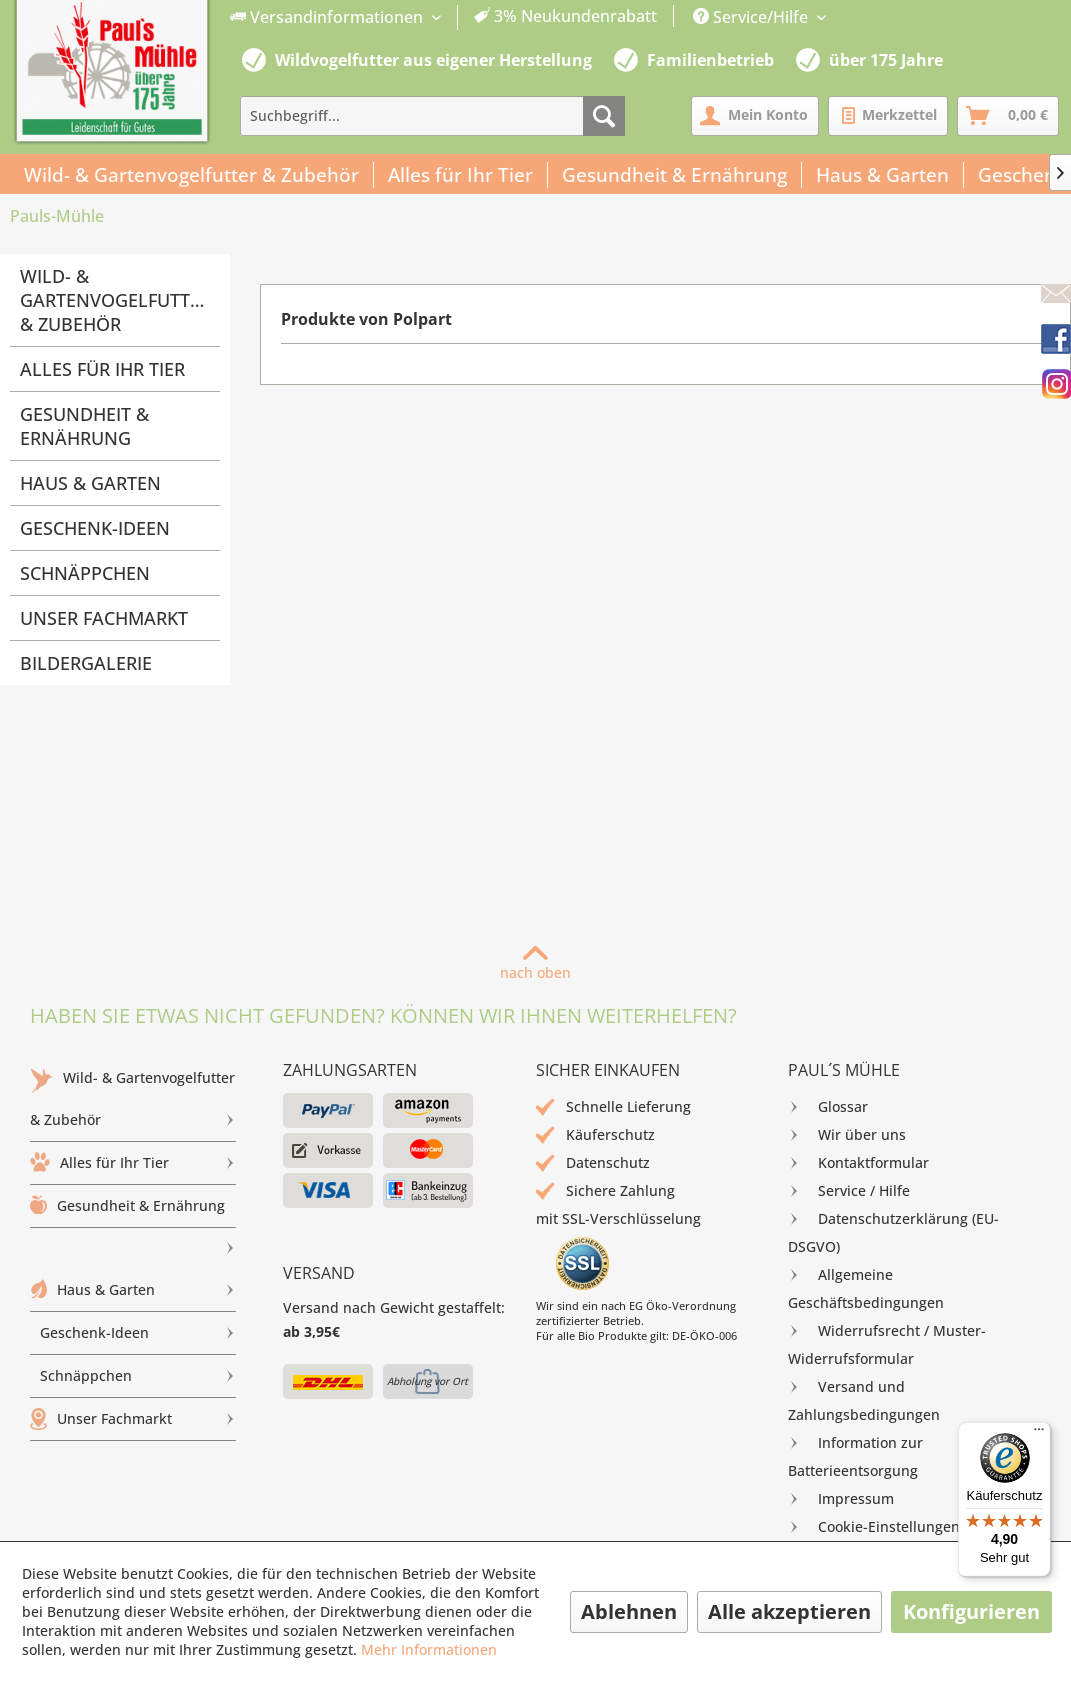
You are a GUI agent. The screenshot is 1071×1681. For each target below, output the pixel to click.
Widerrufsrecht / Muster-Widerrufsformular (887, 1342)
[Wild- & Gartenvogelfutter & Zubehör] (192, 175)
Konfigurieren (971, 1611)
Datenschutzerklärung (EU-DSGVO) (893, 1230)
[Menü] (1039, 1434)
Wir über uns (847, 1135)
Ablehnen (629, 1611)
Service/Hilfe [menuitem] (752, 17)
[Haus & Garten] (883, 175)
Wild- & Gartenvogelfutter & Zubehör (115, 300)
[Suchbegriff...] (433, 116)
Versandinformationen (328, 17)
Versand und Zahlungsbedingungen (864, 1398)
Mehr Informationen (429, 1649)
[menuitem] (444, 17)
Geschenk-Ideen (95, 528)
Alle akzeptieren (789, 1611)
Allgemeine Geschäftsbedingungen (866, 1286)
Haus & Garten (90, 483)
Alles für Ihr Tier (102, 369)
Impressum (841, 1499)
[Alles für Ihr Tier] (461, 175)
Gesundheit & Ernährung (84, 426)
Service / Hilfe (849, 1191)
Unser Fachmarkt (104, 618)
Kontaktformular (858, 1163)
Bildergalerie (86, 663)
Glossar (828, 1107)
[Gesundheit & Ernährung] (675, 175)
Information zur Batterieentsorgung (855, 1454)
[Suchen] (604, 116)
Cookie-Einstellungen (874, 1527)
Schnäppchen (85, 573)
